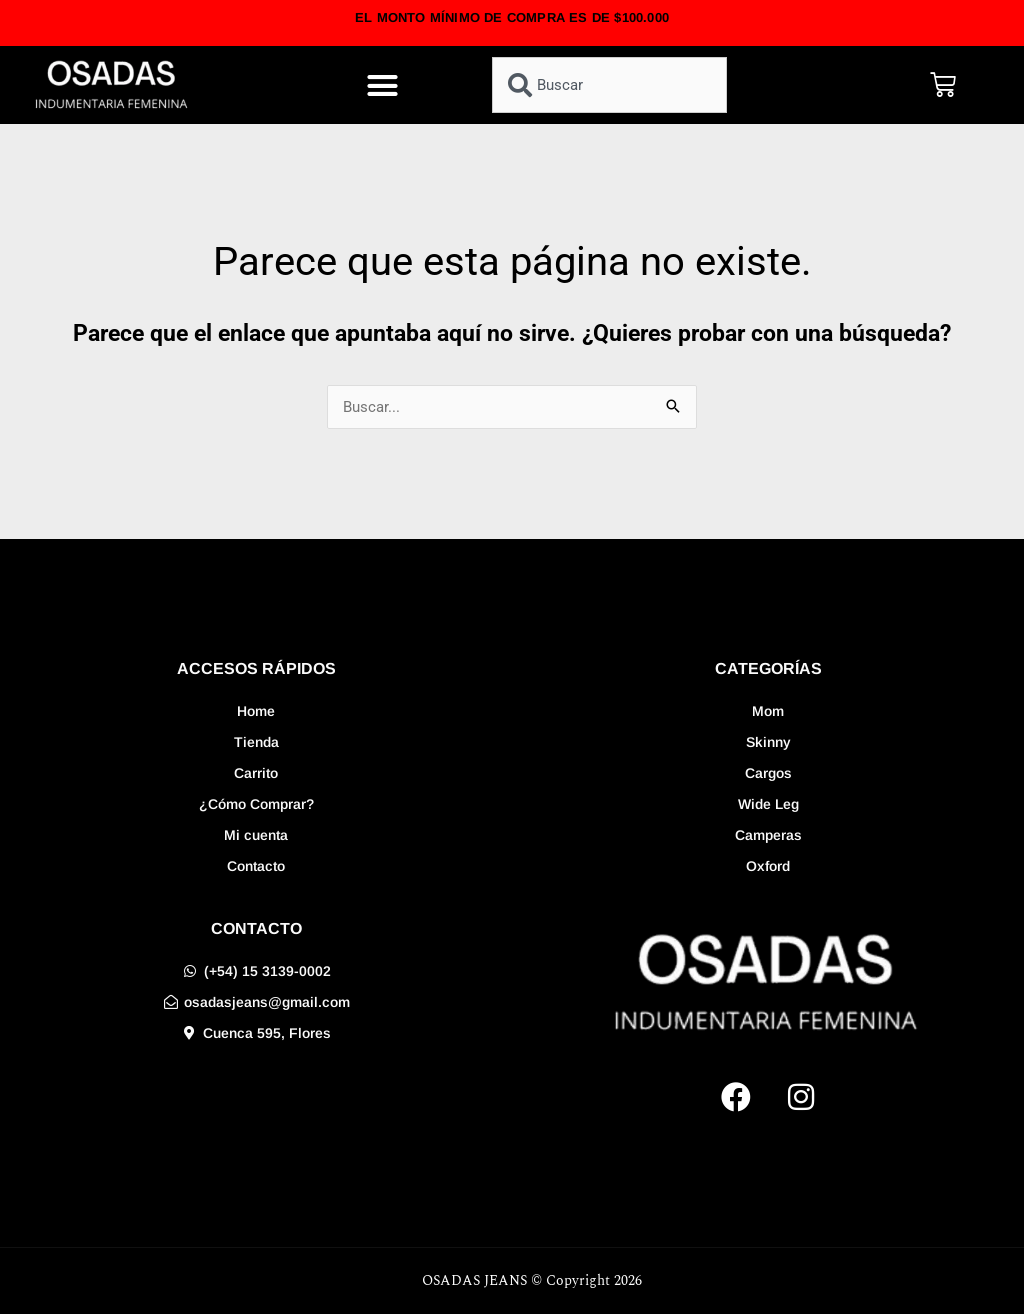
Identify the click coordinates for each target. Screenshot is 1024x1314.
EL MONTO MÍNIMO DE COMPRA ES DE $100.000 (512, 17)
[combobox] (609, 85)
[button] (383, 85)
